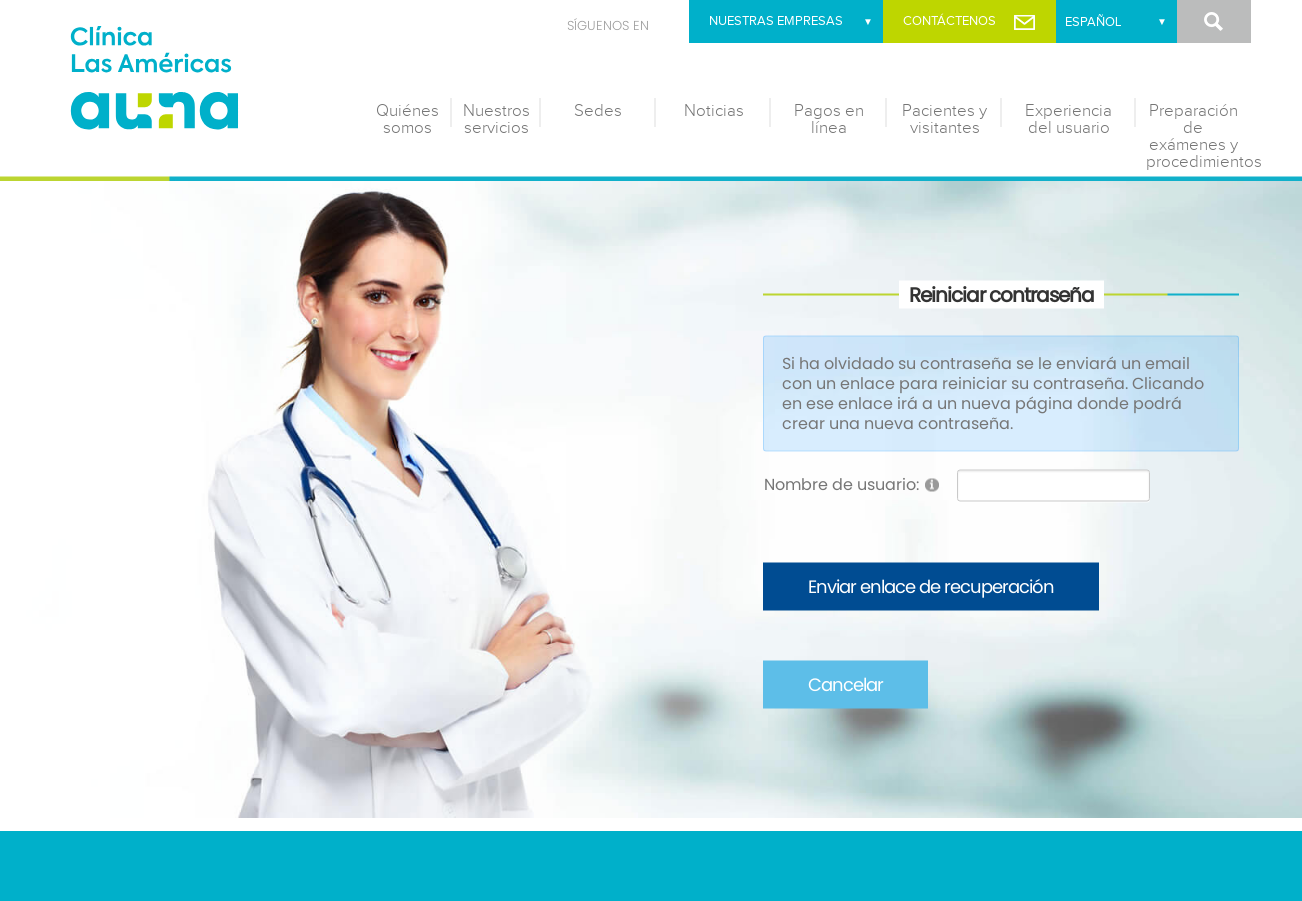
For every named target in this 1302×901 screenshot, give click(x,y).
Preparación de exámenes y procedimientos (1198, 136)
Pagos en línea (829, 119)
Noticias (714, 111)
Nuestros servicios (496, 119)
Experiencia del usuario (1068, 119)
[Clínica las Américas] (201, 81)
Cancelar (845, 684)
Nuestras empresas (776, 21)
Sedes (598, 111)
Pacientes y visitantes (944, 119)
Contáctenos (949, 21)
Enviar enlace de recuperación (931, 586)
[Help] (932, 484)
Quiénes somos (407, 119)
